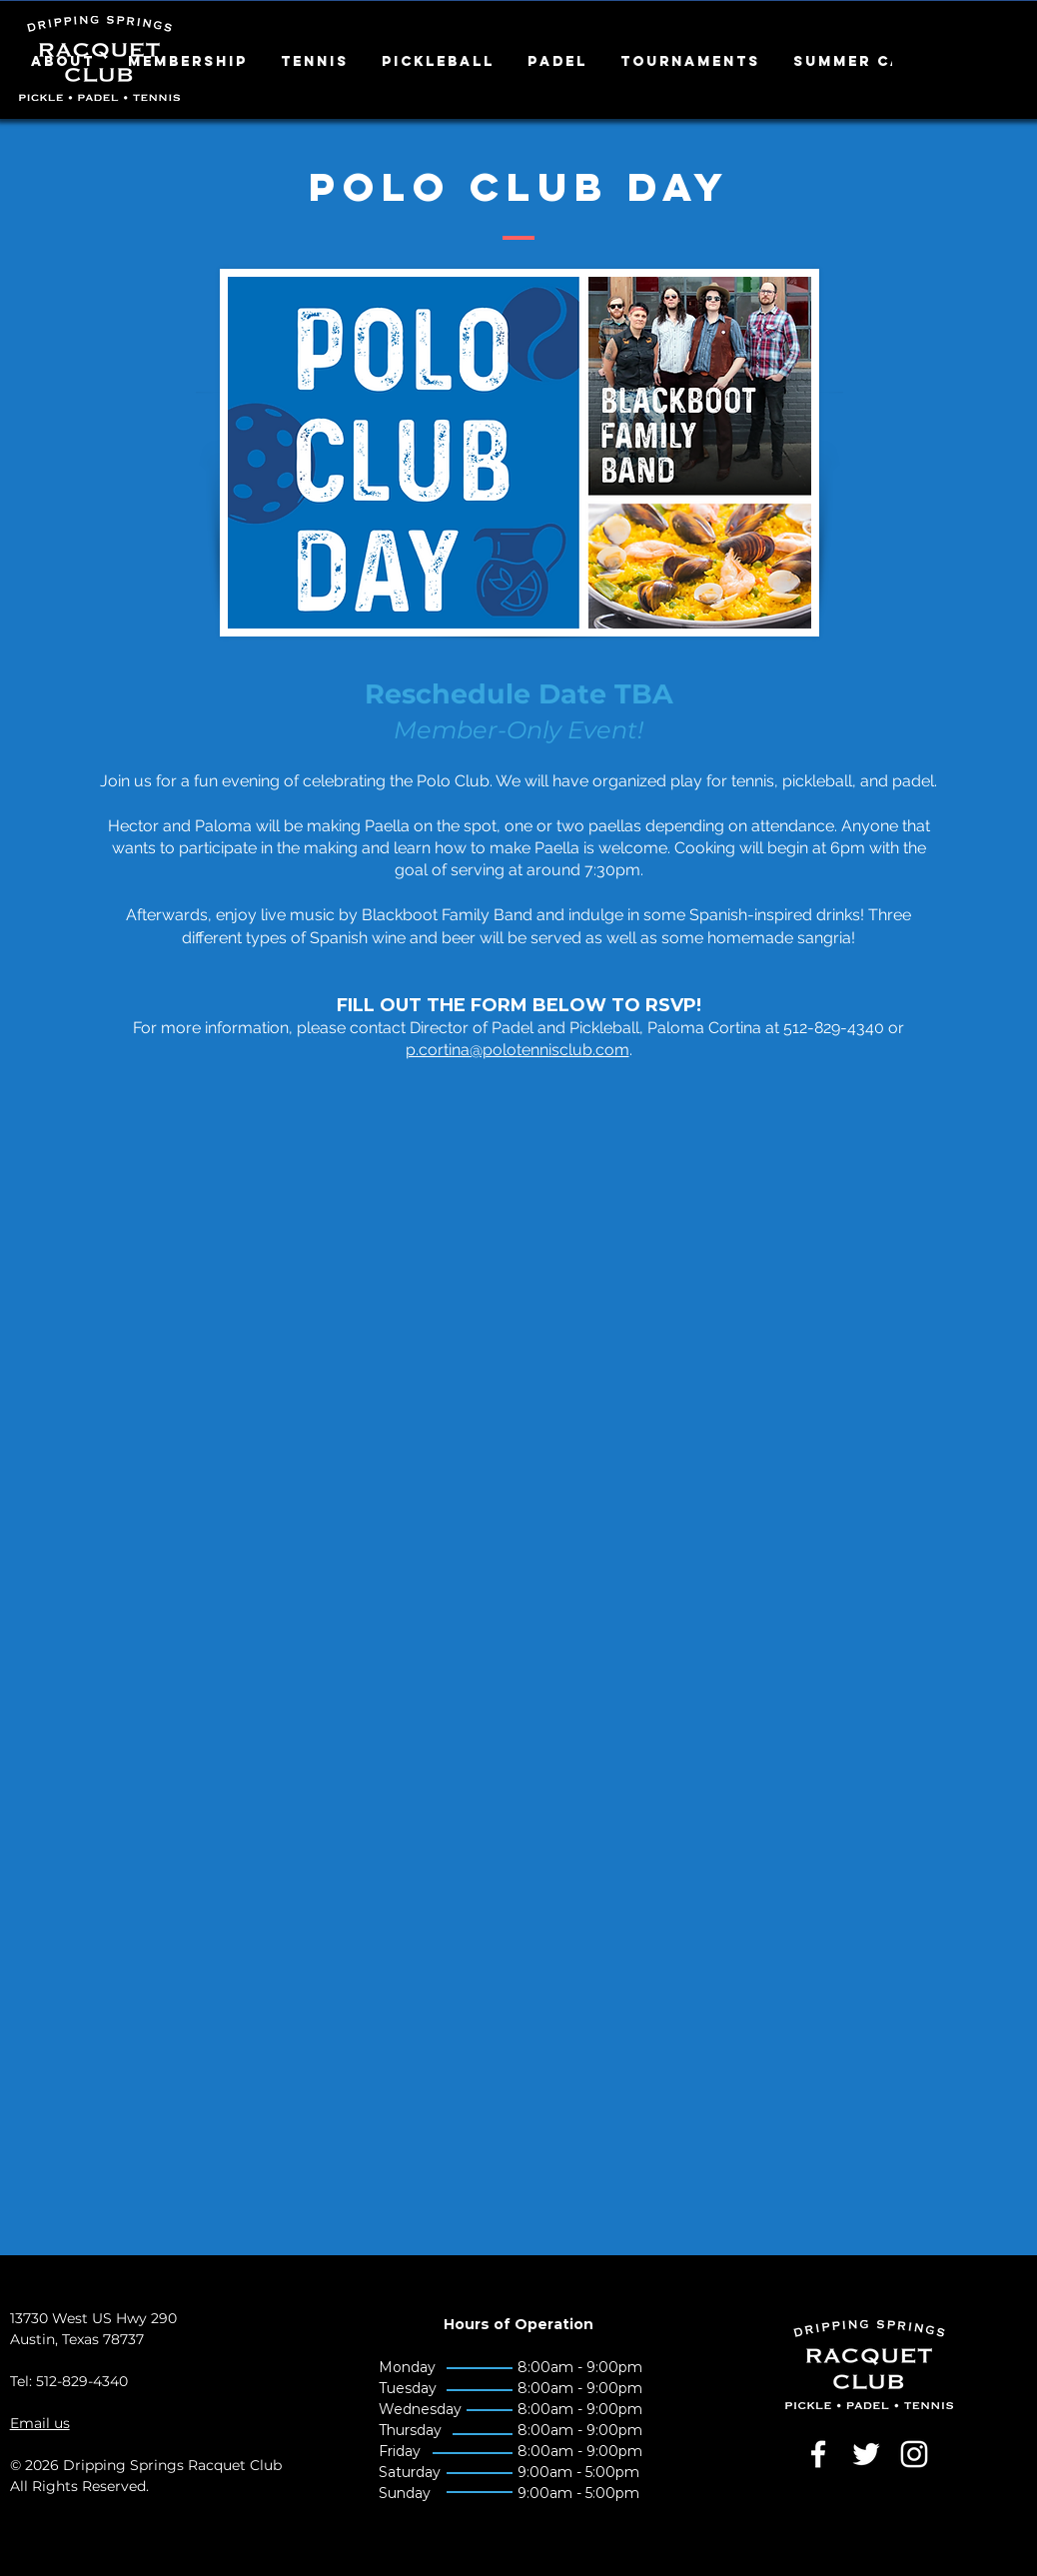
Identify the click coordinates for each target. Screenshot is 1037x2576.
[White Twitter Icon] (866, 2454)
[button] (64, 62)
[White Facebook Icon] (818, 2454)
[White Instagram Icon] (914, 2454)
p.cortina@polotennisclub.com (517, 1049)
